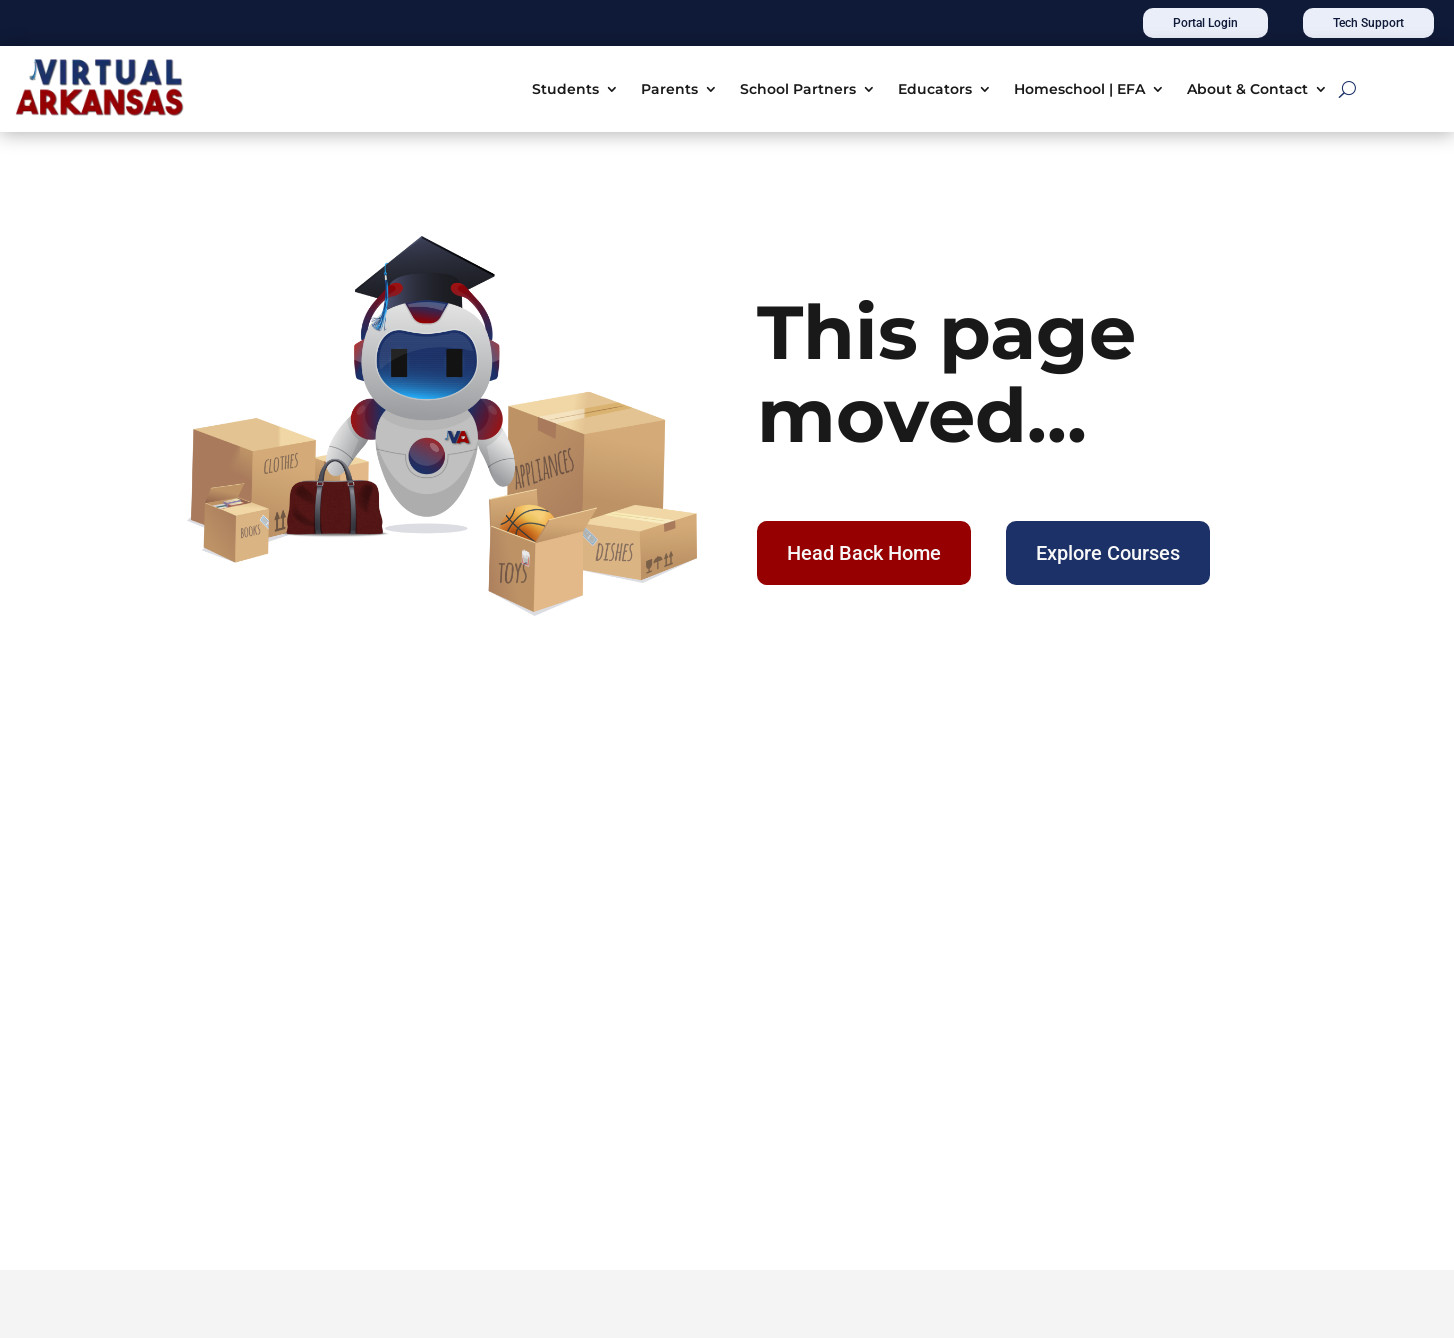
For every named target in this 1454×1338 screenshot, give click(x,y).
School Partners (798, 89)
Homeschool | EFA (1079, 89)
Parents (669, 89)
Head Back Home (864, 553)
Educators (935, 89)
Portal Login (1205, 23)
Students (565, 89)
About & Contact (1247, 89)
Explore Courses (1108, 553)
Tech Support (1368, 23)
